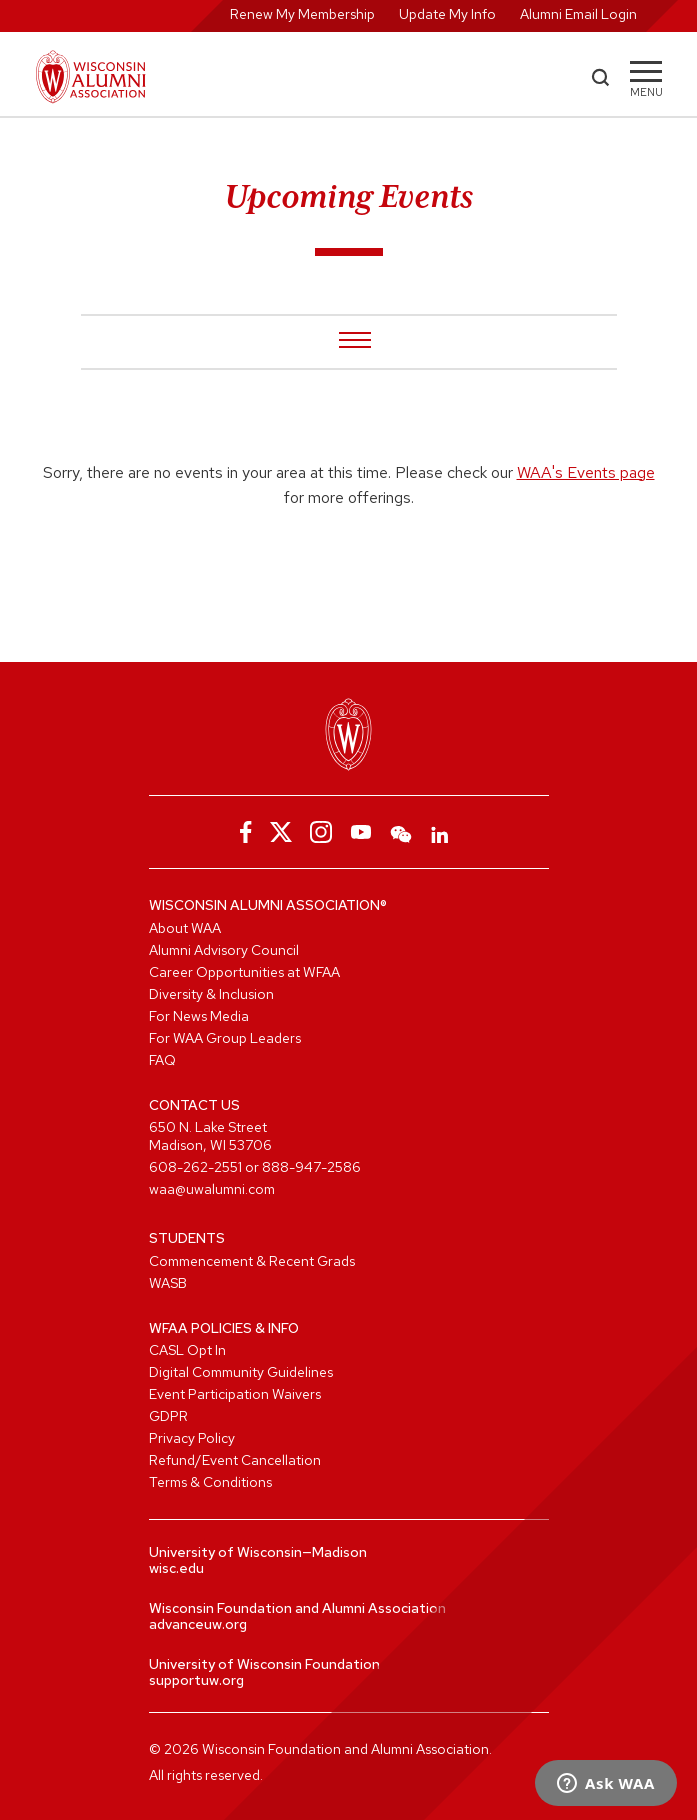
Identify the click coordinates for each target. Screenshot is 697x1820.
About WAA (185, 928)
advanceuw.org (198, 1624)
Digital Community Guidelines (241, 1372)
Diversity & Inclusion (211, 994)
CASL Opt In (187, 1350)
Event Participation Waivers (235, 1394)
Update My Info (447, 14)
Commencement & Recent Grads (252, 1261)
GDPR (168, 1416)
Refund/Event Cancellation (235, 1460)
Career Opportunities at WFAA (244, 972)
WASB (168, 1283)
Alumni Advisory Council (224, 950)
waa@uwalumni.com (212, 1189)
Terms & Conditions (210, 1482)
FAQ (162, 1060)
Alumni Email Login (578, 14)
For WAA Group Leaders (225, 1038)
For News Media (199, 1016)
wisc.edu (176, 1568)
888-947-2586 (311, 1167)
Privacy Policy (192, 1438)
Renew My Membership (302, 14)
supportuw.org (196, 1680)
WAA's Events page (586, 472)
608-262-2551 (195, 1167)
